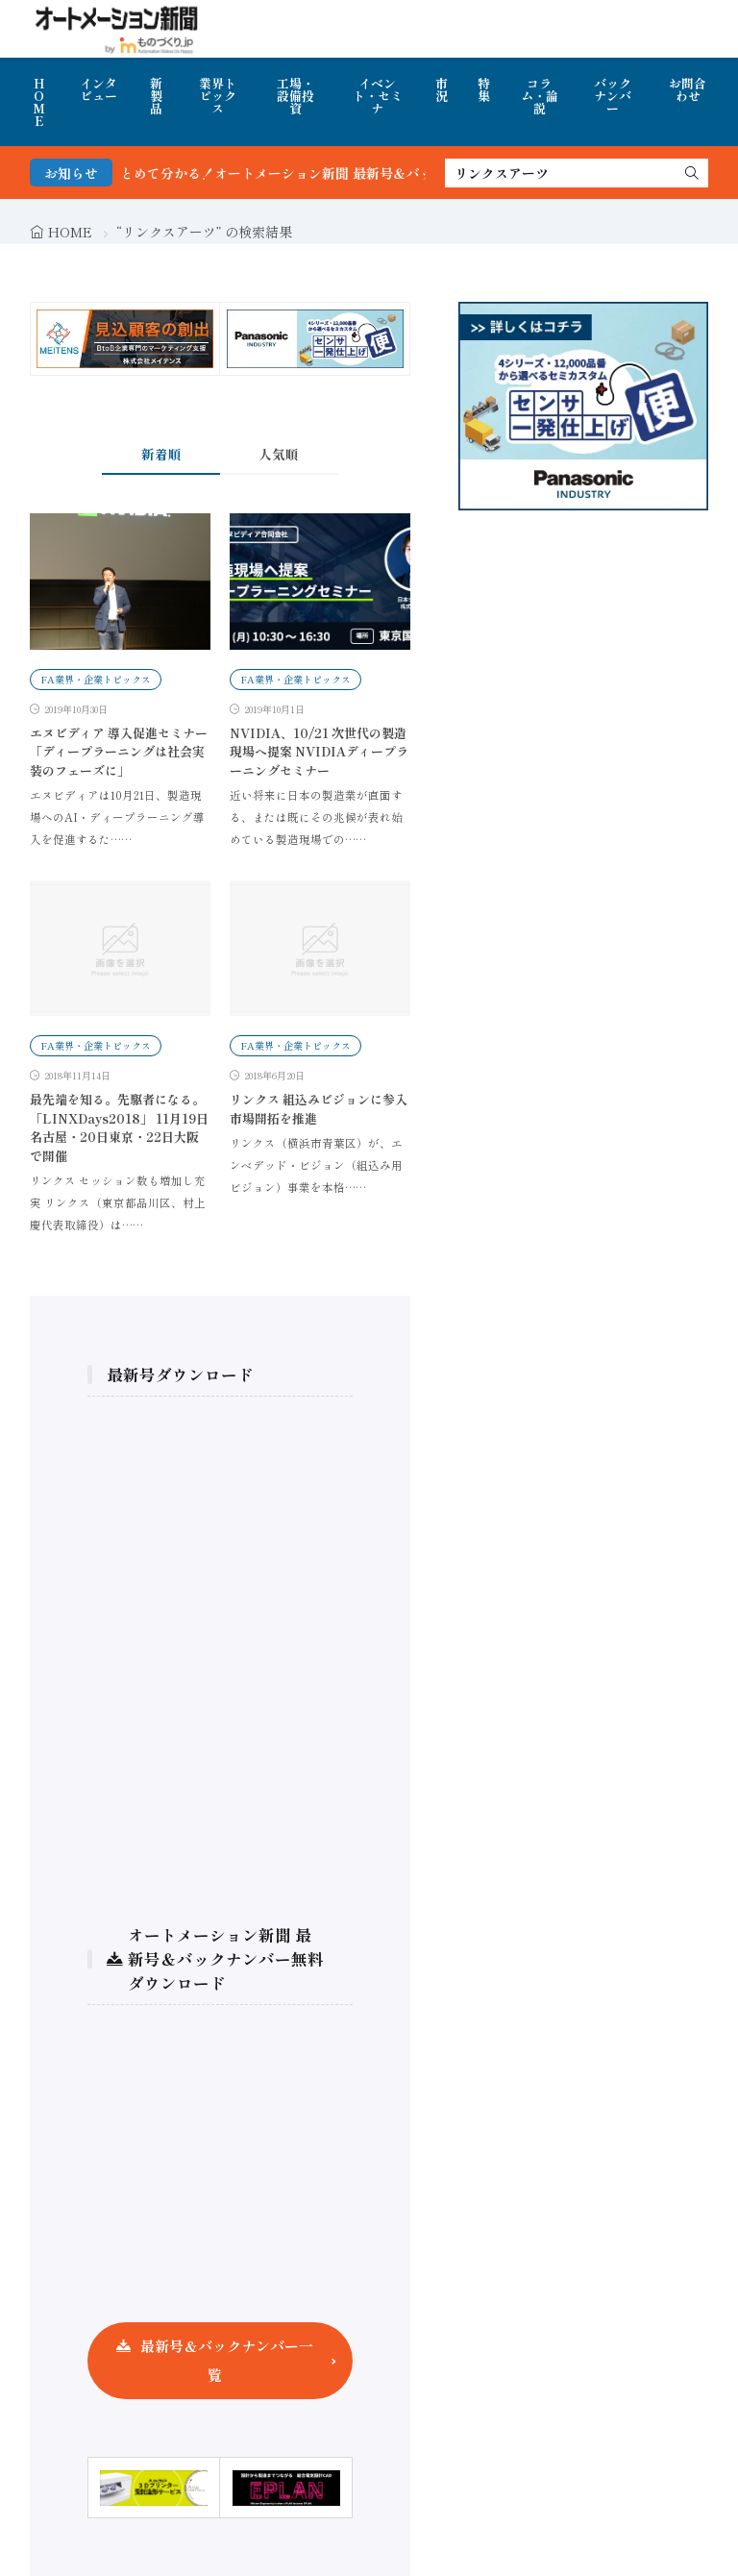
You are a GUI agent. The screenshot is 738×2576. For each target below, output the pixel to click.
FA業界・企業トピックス (95, 679)
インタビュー (98, 89)
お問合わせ (687, 89)
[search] (692, 173)
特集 (484, 89)
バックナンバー (612, 95)
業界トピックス (217, 95)
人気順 (278, 453)
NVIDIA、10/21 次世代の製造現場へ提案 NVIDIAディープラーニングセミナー (319, 752)
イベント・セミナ (378, 95)
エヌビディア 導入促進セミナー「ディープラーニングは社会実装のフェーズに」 (119, 752)
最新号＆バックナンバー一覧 (226, 2360)
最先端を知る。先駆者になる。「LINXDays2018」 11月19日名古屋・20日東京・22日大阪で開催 (119, 1127)
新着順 (161, 453)
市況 (441, 89)
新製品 (156, 95)
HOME (39, 102)
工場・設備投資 (295, 95)
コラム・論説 (539, 95)
